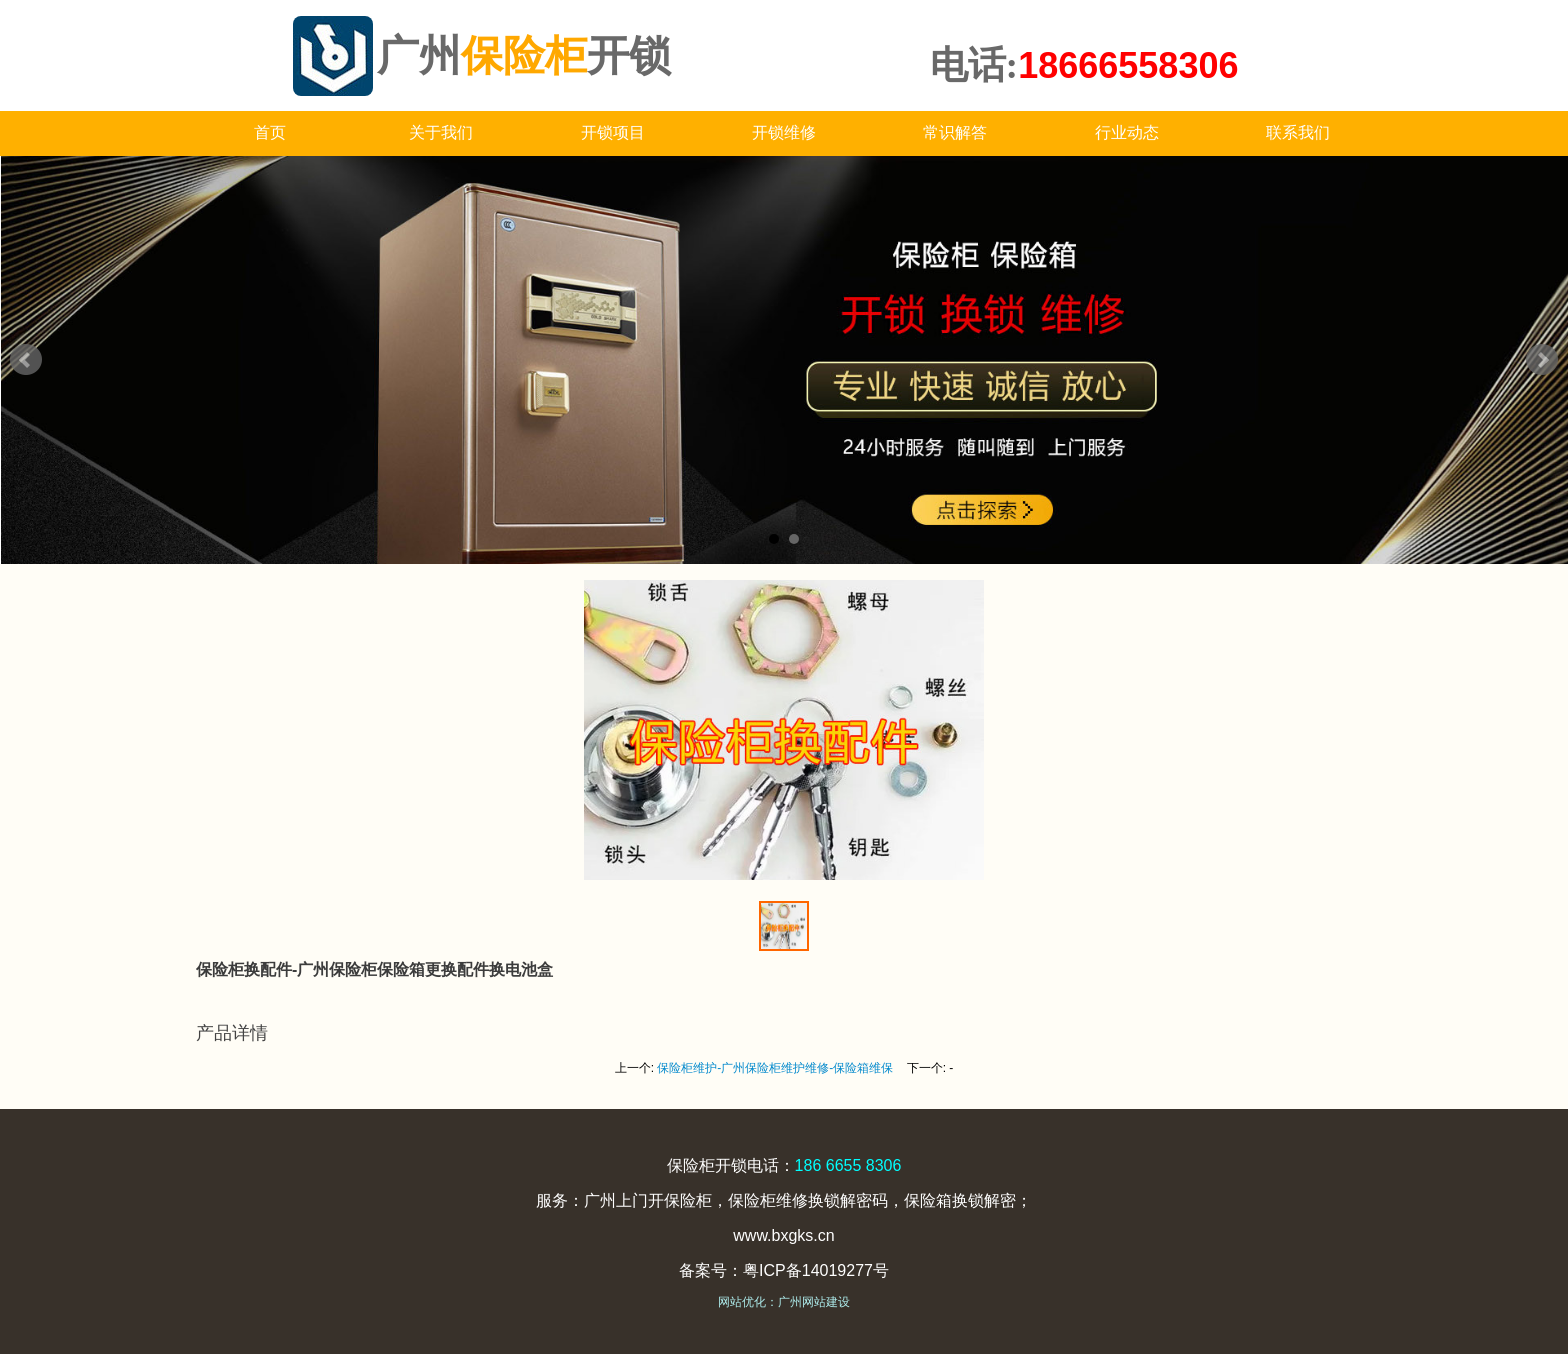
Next (1542, 360)
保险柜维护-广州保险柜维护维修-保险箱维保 (775, 1068)
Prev (26, 360)
